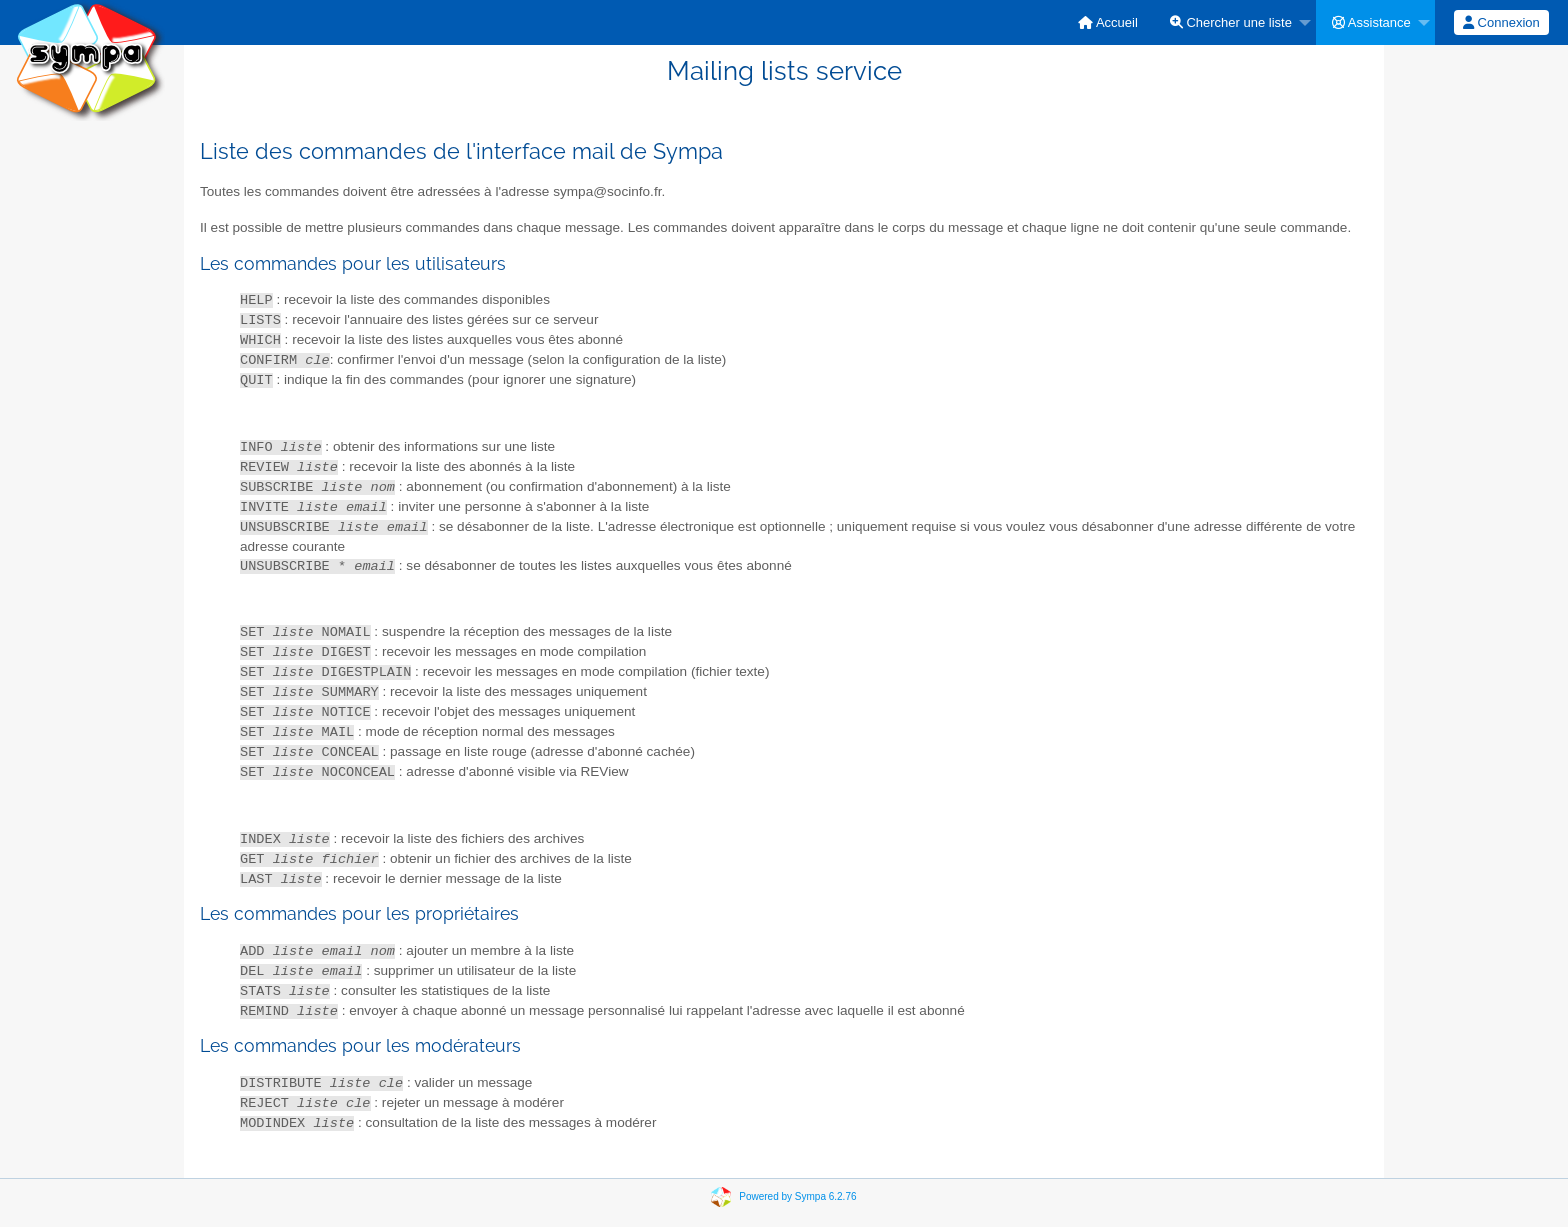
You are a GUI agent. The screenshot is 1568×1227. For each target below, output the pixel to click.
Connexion (1501, 22)
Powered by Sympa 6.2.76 (797, 1196)
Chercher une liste (1231, 22)
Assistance (1371, 22)
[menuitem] (1108, 22)
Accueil (1108, 22)
